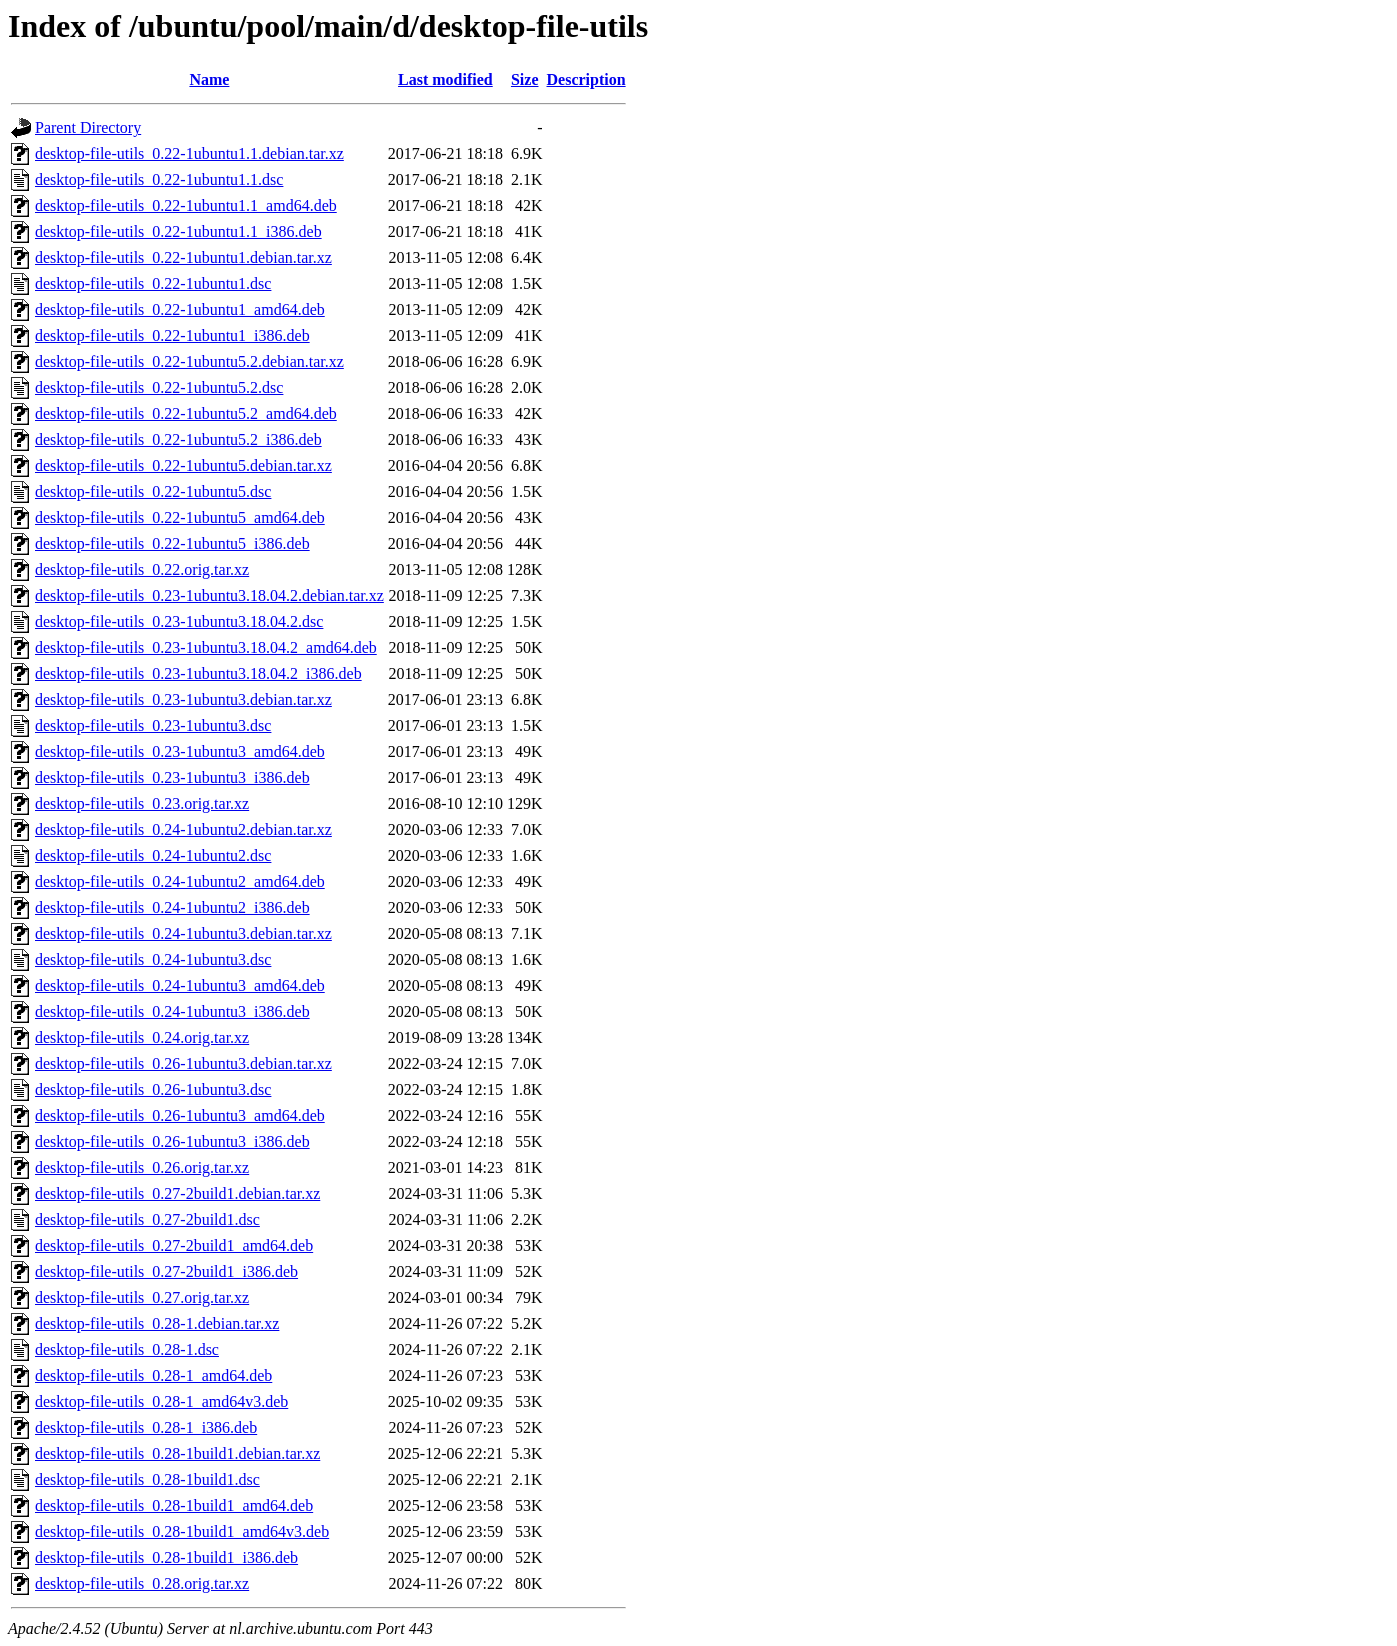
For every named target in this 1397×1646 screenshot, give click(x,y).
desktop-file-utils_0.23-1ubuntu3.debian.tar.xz (183, 699)
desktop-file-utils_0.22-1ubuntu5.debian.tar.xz (183, 465)
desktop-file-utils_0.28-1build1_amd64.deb (174, 1505)
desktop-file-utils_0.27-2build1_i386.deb (166, 1271)
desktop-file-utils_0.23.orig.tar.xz (142, 803)
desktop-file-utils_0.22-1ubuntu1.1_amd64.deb (186, 205)
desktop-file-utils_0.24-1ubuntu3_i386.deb (172, 1011)
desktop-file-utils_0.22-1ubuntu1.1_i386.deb (178, 231)
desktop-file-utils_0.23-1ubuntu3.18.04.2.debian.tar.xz (209, 595)
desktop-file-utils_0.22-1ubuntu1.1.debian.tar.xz (189, 153)
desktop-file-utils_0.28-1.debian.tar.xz (157, 1323)
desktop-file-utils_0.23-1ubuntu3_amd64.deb (180, 751)
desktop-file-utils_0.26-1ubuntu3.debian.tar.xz (183, 1063)
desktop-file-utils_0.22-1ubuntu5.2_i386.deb (178, 439)
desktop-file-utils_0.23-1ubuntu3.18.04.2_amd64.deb (206, 647)
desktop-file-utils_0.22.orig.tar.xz (142, 569)
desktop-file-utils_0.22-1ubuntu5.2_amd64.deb (186, 413)
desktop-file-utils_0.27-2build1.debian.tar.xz (177, 1193)
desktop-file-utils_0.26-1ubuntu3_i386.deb (172, 1141)
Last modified (445, 79)
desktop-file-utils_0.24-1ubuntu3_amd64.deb (180, 985)
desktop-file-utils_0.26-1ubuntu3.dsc (153, 1089)
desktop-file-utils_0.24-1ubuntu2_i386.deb (172, 907)
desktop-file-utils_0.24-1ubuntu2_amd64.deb (180, 881)
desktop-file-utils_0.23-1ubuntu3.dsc (153, 725)
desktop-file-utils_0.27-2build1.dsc (147, 1219)
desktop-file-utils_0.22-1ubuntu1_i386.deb (172, 335)
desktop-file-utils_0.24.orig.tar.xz (142, 1037)
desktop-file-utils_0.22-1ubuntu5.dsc (153, 491)
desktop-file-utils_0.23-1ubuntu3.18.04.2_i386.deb (198, 673)
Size (525, 79)
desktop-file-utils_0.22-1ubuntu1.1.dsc (159, 179)
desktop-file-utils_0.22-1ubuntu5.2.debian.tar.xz (189, 361)
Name (209, 79)
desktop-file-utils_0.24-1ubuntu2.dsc (153, 855)
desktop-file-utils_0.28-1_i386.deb (146, 1427)
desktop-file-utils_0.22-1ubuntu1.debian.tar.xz (183, 257)
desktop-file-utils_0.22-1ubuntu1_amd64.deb (180, 309)
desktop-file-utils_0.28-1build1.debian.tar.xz (177, 1453)
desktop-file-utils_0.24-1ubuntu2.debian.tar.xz (183, 829)
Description (586, 79)
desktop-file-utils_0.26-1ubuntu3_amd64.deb (180, 1115)
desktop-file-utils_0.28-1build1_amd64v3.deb (182, 1531)
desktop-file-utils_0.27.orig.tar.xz (142, 1297)
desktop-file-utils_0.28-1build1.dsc (147, 1479)
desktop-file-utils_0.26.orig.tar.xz (142, 1167)
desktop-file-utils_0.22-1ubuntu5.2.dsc (159, 387)
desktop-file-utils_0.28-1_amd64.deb (153, 1375)
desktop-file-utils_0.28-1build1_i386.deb (166, 1557)
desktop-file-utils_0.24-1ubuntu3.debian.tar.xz (183, 933)
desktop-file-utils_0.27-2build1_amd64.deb (174, 1245)
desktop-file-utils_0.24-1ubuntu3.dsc (153, 959)
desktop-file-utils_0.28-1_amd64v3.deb (161, 1401)
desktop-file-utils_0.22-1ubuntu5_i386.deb (172, 543)
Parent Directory (88, 127)
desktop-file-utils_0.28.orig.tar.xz (142, 1583)
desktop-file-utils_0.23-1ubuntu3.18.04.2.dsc (179, 621)
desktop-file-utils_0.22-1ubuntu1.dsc (153, 283)
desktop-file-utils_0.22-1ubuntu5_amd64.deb (180, 517)
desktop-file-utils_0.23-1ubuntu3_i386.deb (172, 777)
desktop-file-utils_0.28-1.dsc (127, 1349)
